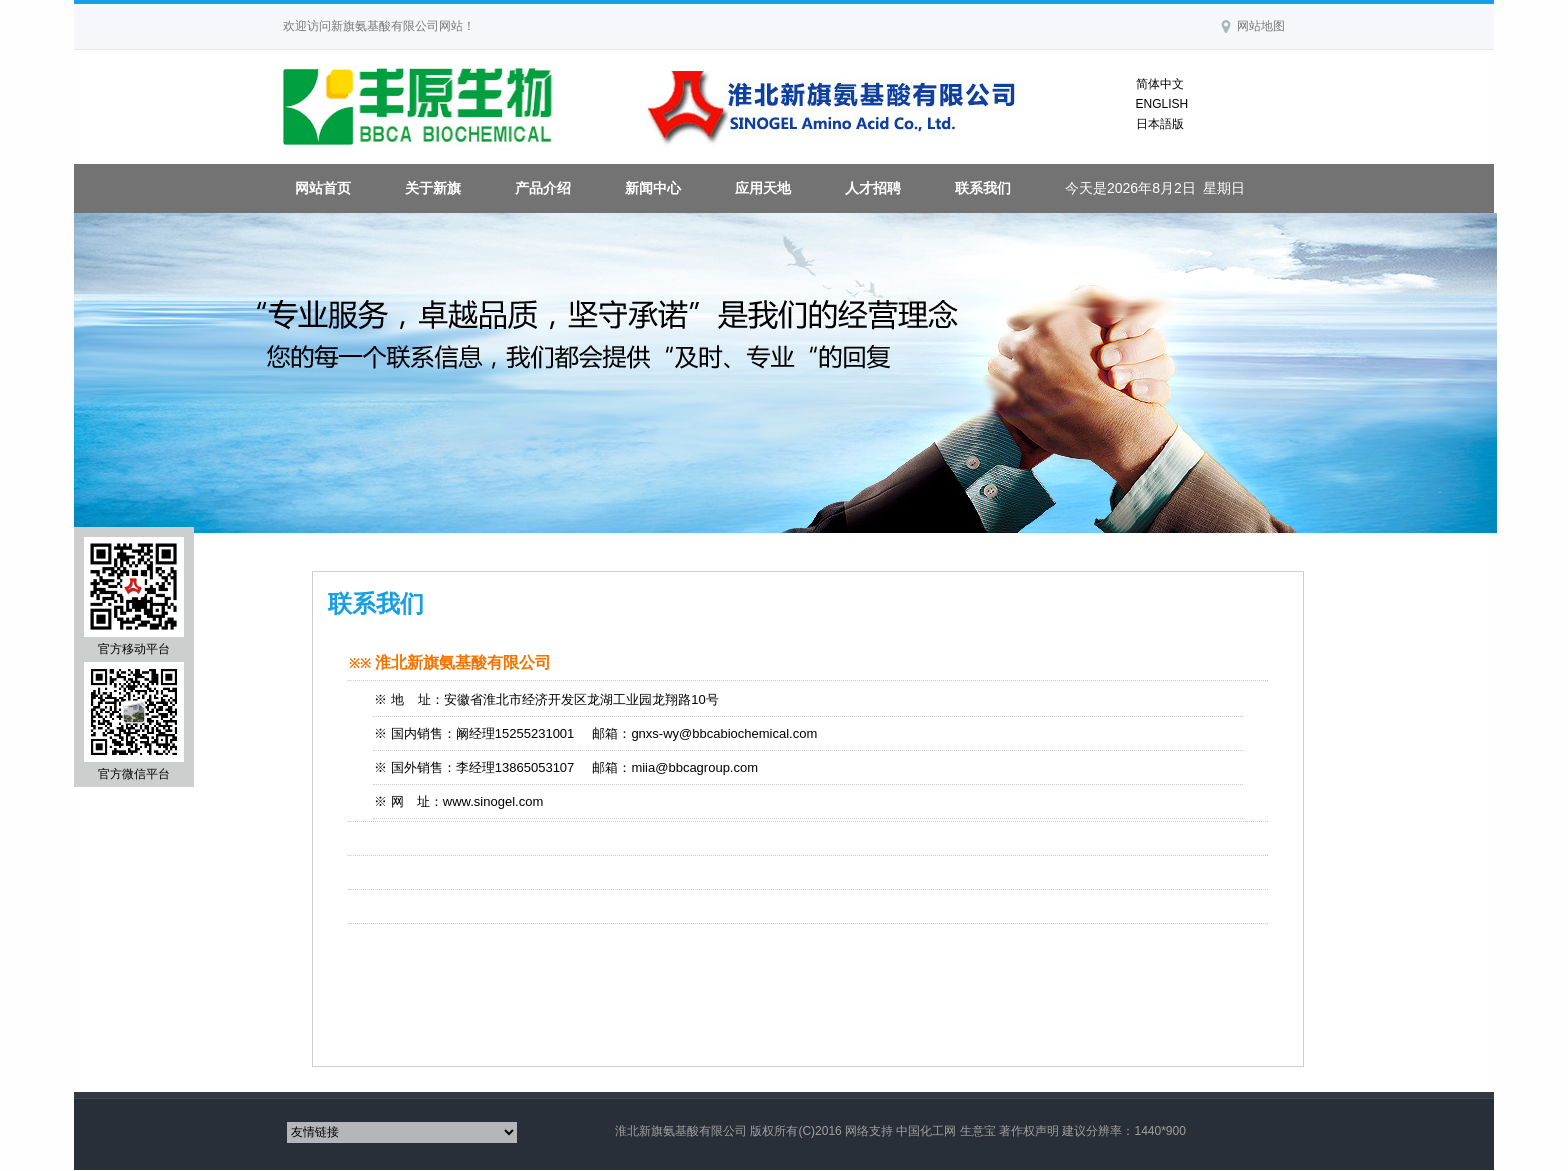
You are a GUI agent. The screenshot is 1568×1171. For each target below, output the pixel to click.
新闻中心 (653, 188)
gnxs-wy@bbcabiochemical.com (724, 733)
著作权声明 (1029, 1131)
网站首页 (323, 188)
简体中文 (1160, 84)
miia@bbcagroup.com (694, 767)
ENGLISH (1162, 104)
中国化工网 (926, 1131)
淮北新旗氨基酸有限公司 (681, 1131)
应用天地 (763, 188)
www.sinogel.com (493, 801)
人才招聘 (873, 188)
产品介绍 (543, 188)
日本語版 (1160, 124)
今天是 (1155, 188)
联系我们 (983, 188)
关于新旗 (433, 188)
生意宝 (978, 1131)
